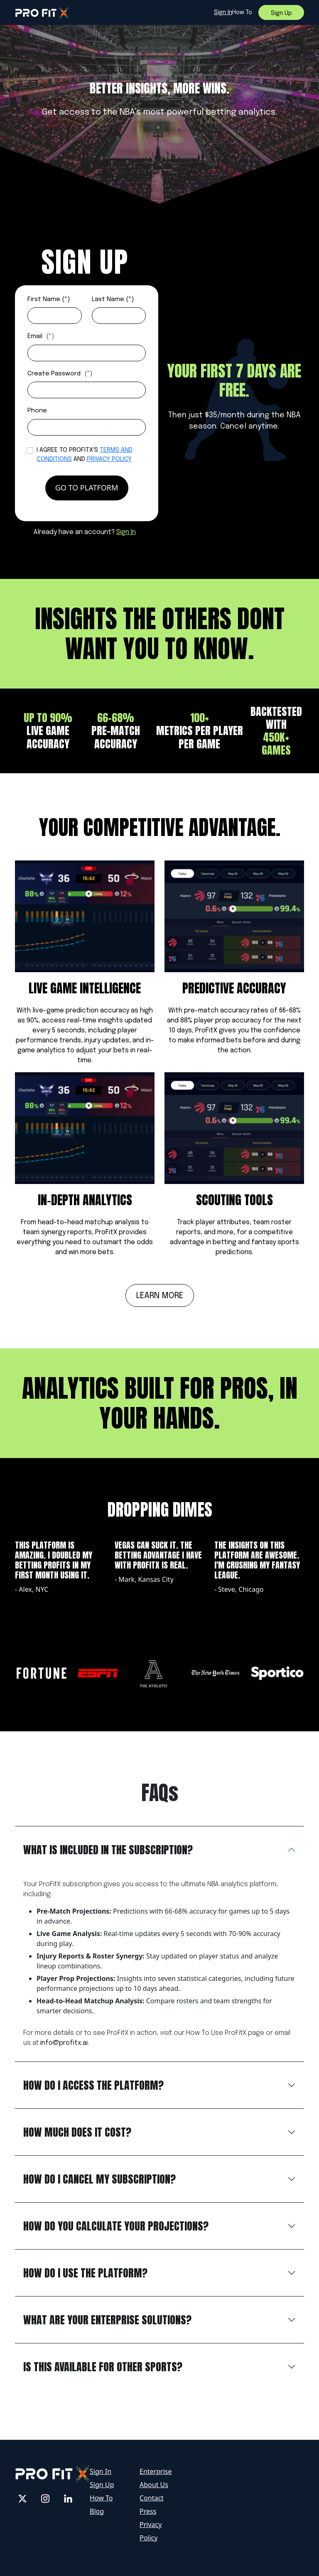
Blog (97, 2511)
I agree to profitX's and (85, 455)
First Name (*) (48, 299)
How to (242, 12)
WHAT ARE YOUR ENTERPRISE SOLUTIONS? (107, 2319)
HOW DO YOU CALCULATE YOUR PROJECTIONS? (116, 2226)
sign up (281, 13)
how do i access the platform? (93, 2085)
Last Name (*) (113, 299)
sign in (223, 12)
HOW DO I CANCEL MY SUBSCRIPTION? (99, 2179)
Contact (152, 2497)
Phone (37, 410)
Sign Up (102, 2484)
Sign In (126, 532)
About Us (154, 2484)
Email (40, 336)
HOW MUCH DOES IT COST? (77, 2132)
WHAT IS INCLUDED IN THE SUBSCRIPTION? (108, 1849)
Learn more (159, 1296)
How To (101, 2497)
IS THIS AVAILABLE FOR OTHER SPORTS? (102, 2366)
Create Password (59, 373)
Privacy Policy (109, 459)
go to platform (86, 488)
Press (148, 2511)
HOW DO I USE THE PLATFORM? (85, 2273)
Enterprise (156, 2471)
